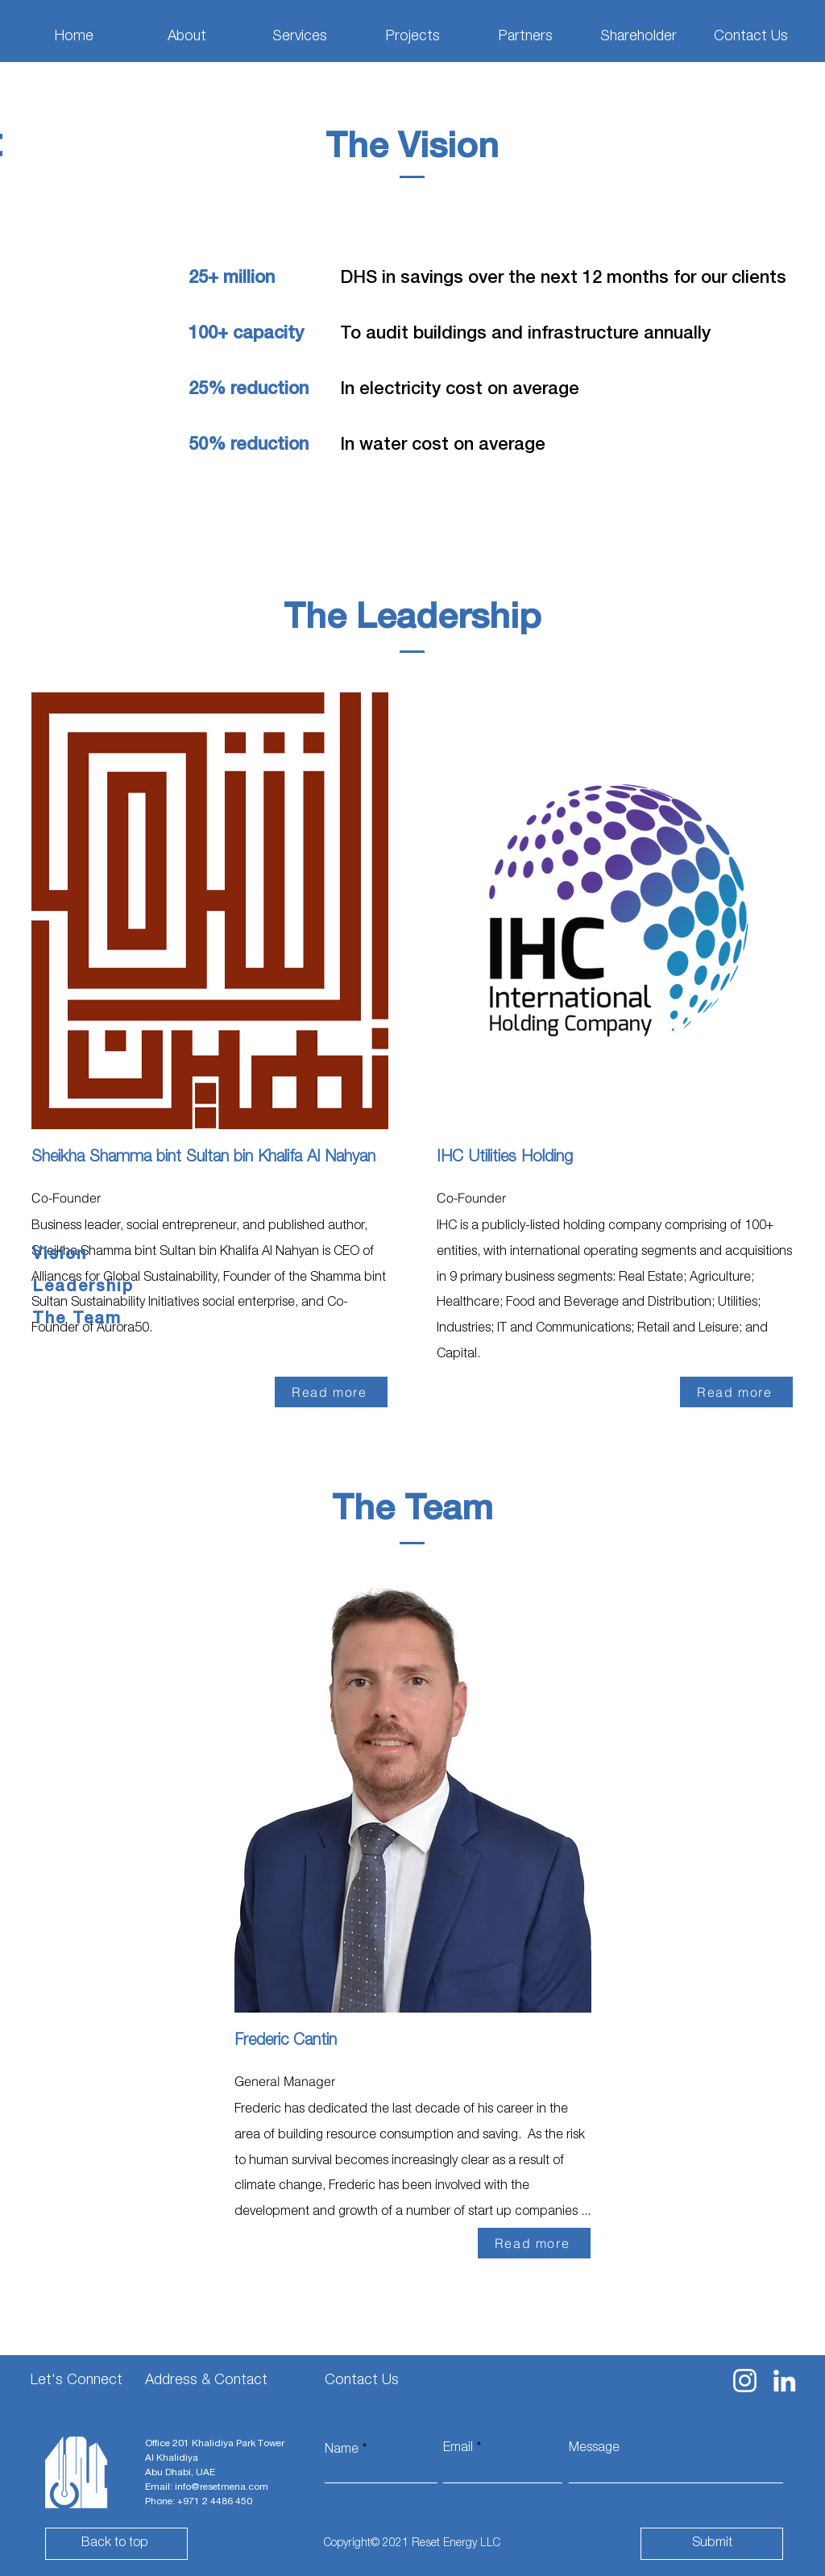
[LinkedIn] (784, 2380)
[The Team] (89, 1320)
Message (594, 2448)
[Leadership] (89, 1288)
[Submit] (712, 2544)
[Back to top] (116, 2544)
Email (458, 2448)
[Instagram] (745, 2380)
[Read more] (331, 1392)
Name (342, 2450)
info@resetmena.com (221, 2487)
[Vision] (89, 1256)
